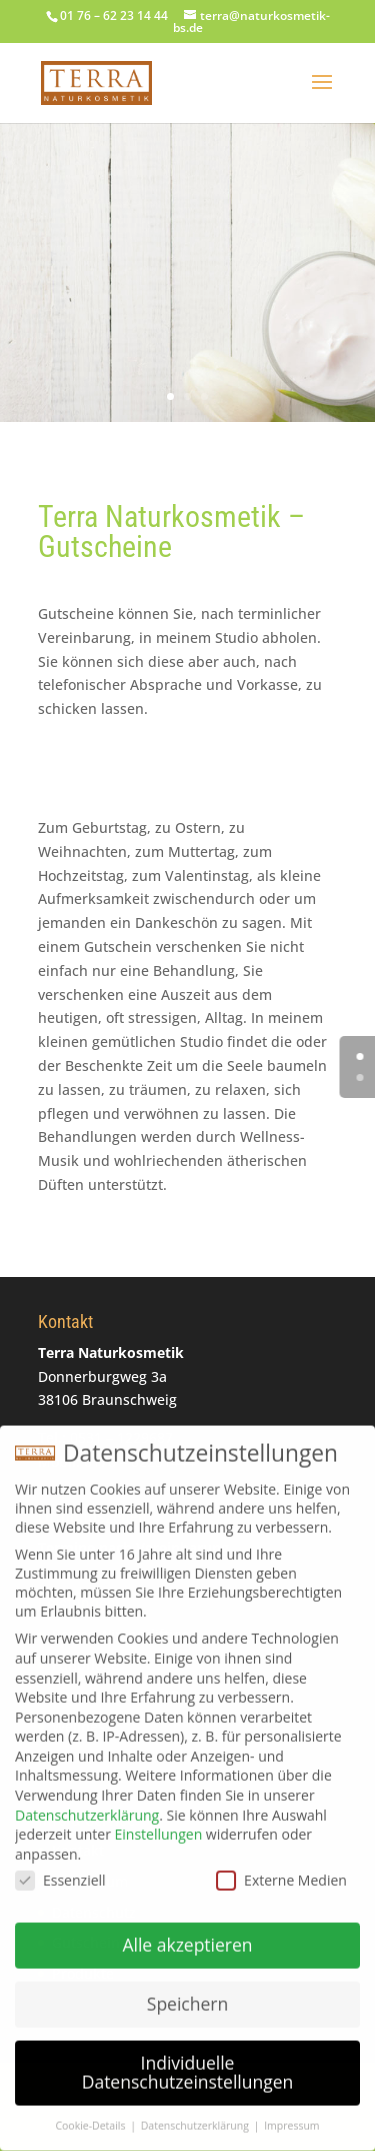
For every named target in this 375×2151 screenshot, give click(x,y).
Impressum (291, 2117)
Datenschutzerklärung (87, 1805)
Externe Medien (281, 1871)
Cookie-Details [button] (91, 2117)
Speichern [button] (187, 1994)
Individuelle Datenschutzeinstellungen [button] (188, 2063)
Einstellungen (159, 1825)
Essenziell (60, 1871)
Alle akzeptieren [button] (187, 1935)
